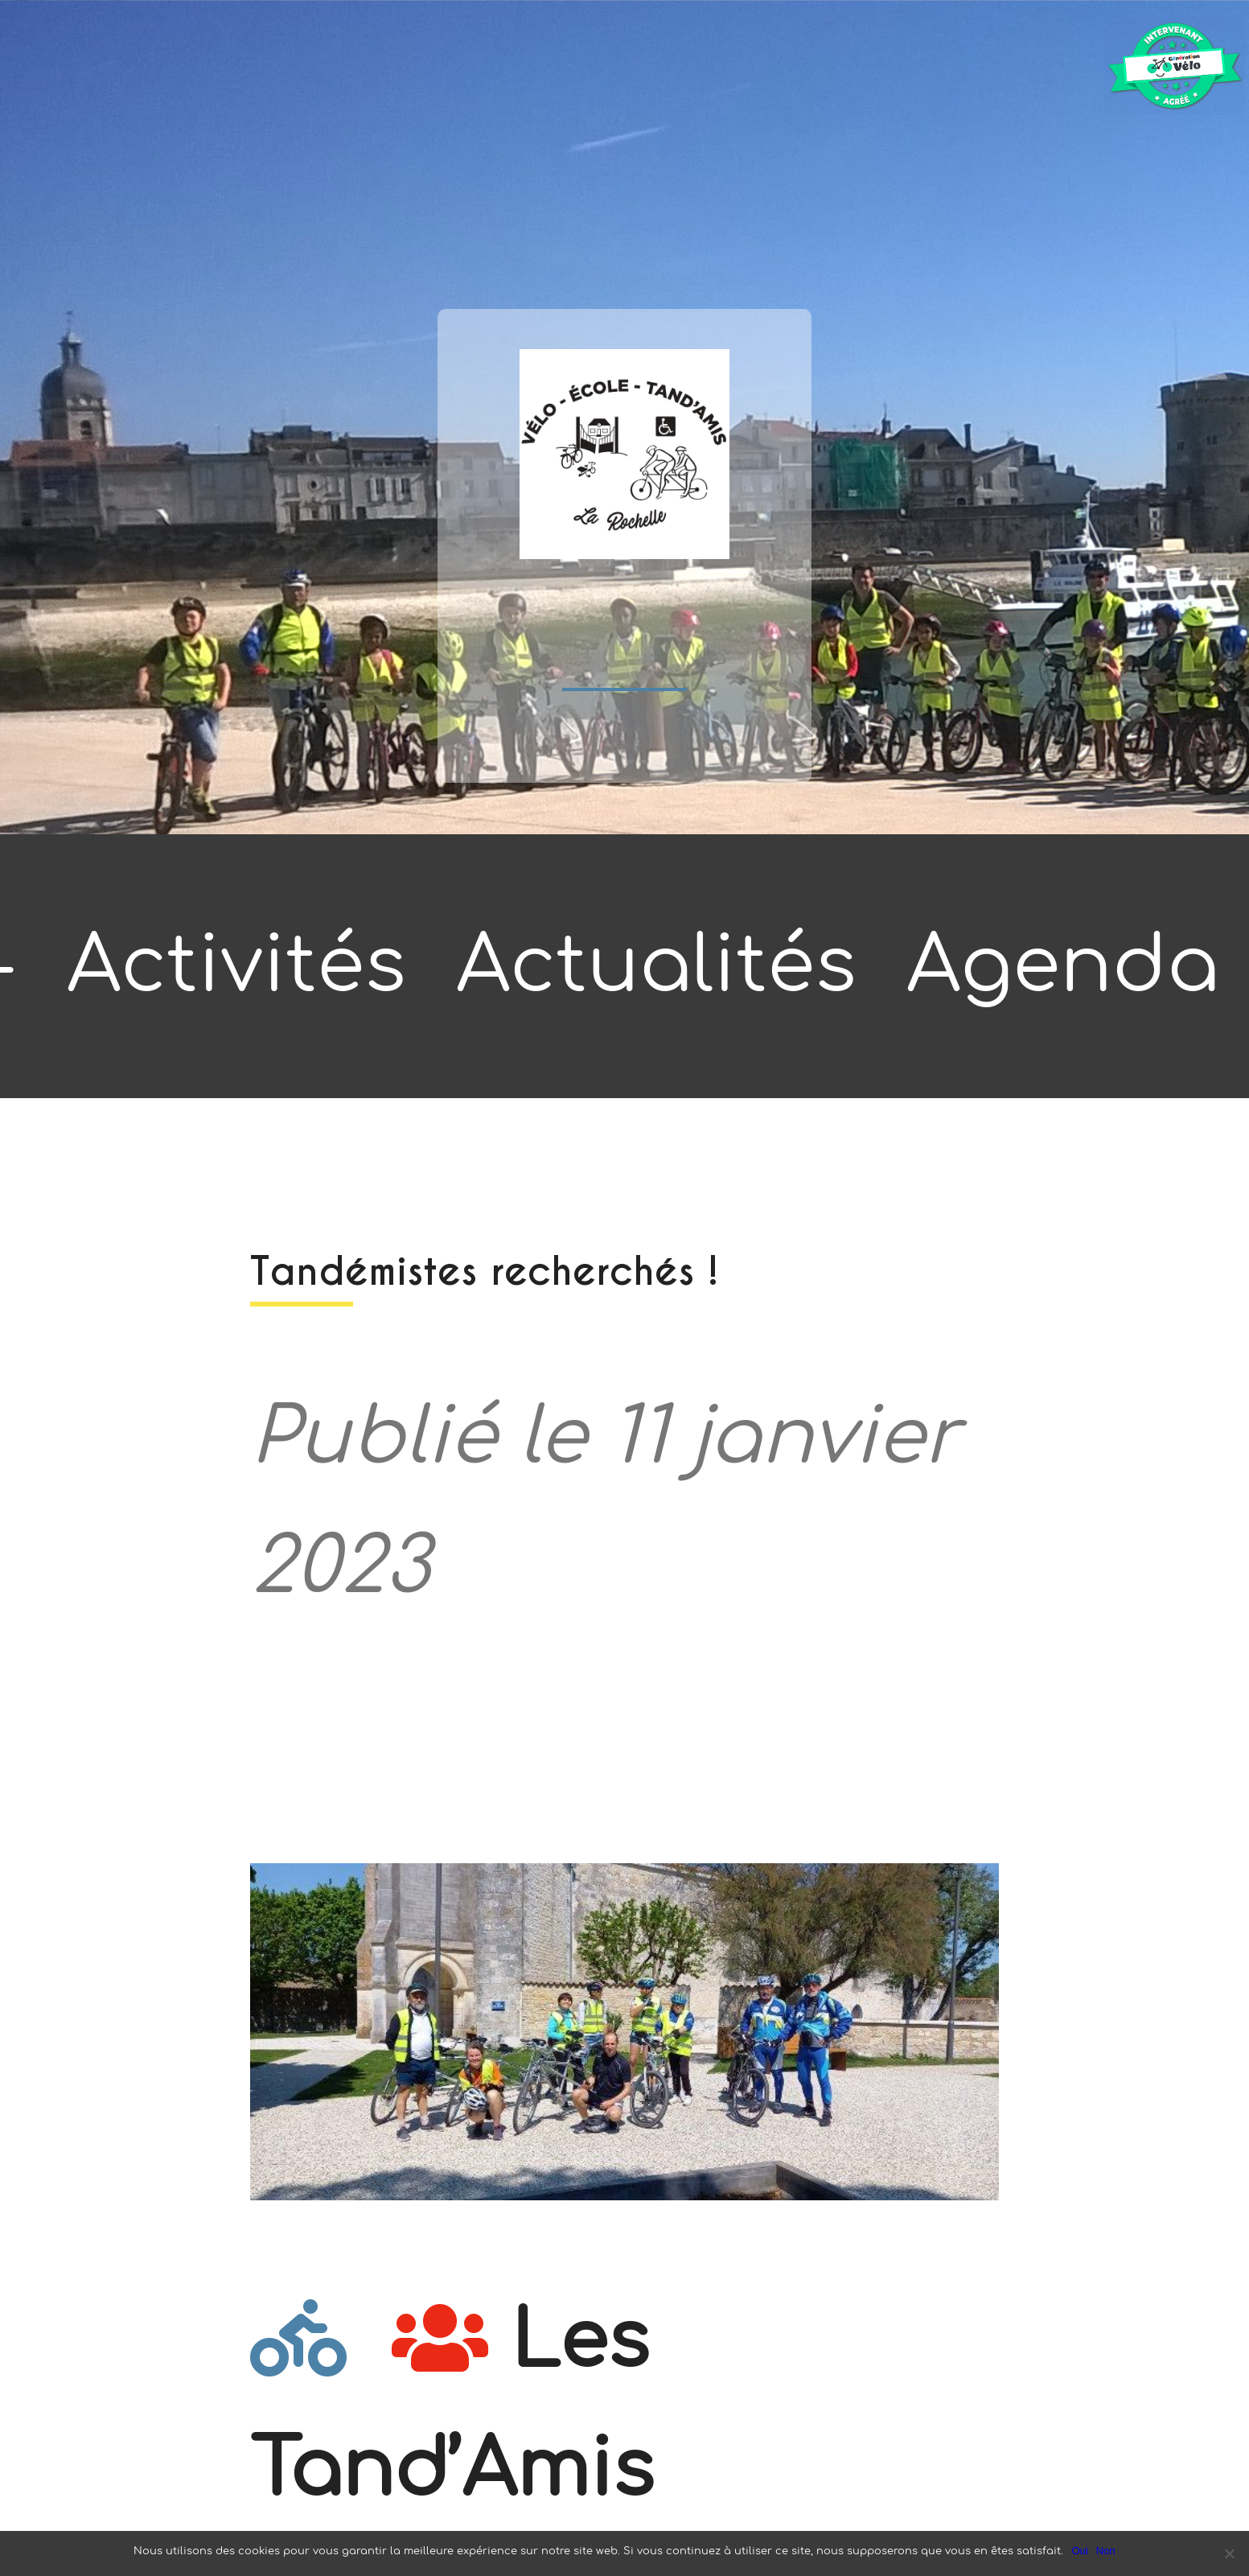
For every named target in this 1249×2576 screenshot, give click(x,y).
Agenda (1062, 966)
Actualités (656, 966)
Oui (1079, 2551)
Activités (236, 966)
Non (1105, 2551)
